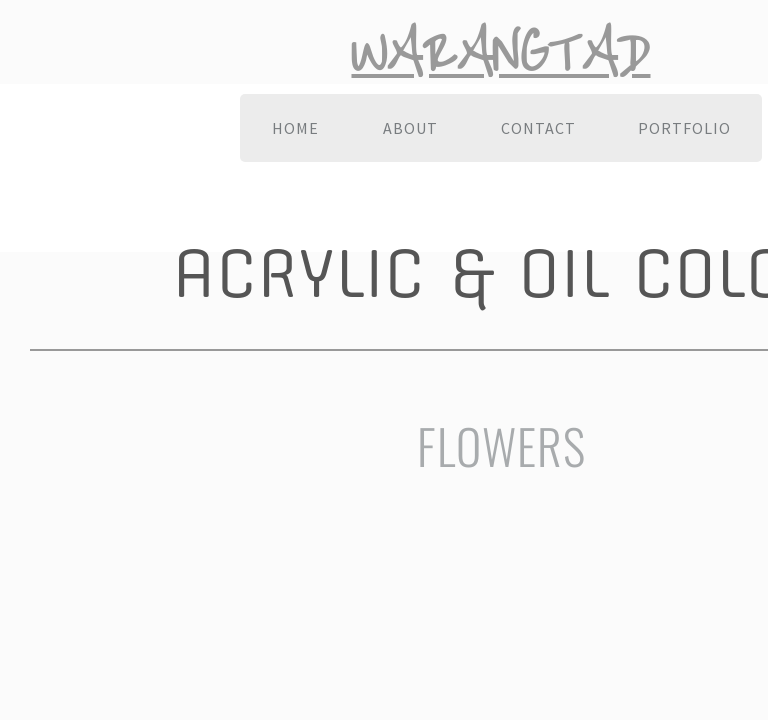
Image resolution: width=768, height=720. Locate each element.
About (410, 128)
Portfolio (684, 128)
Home (295, 128)
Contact (538, 128)
